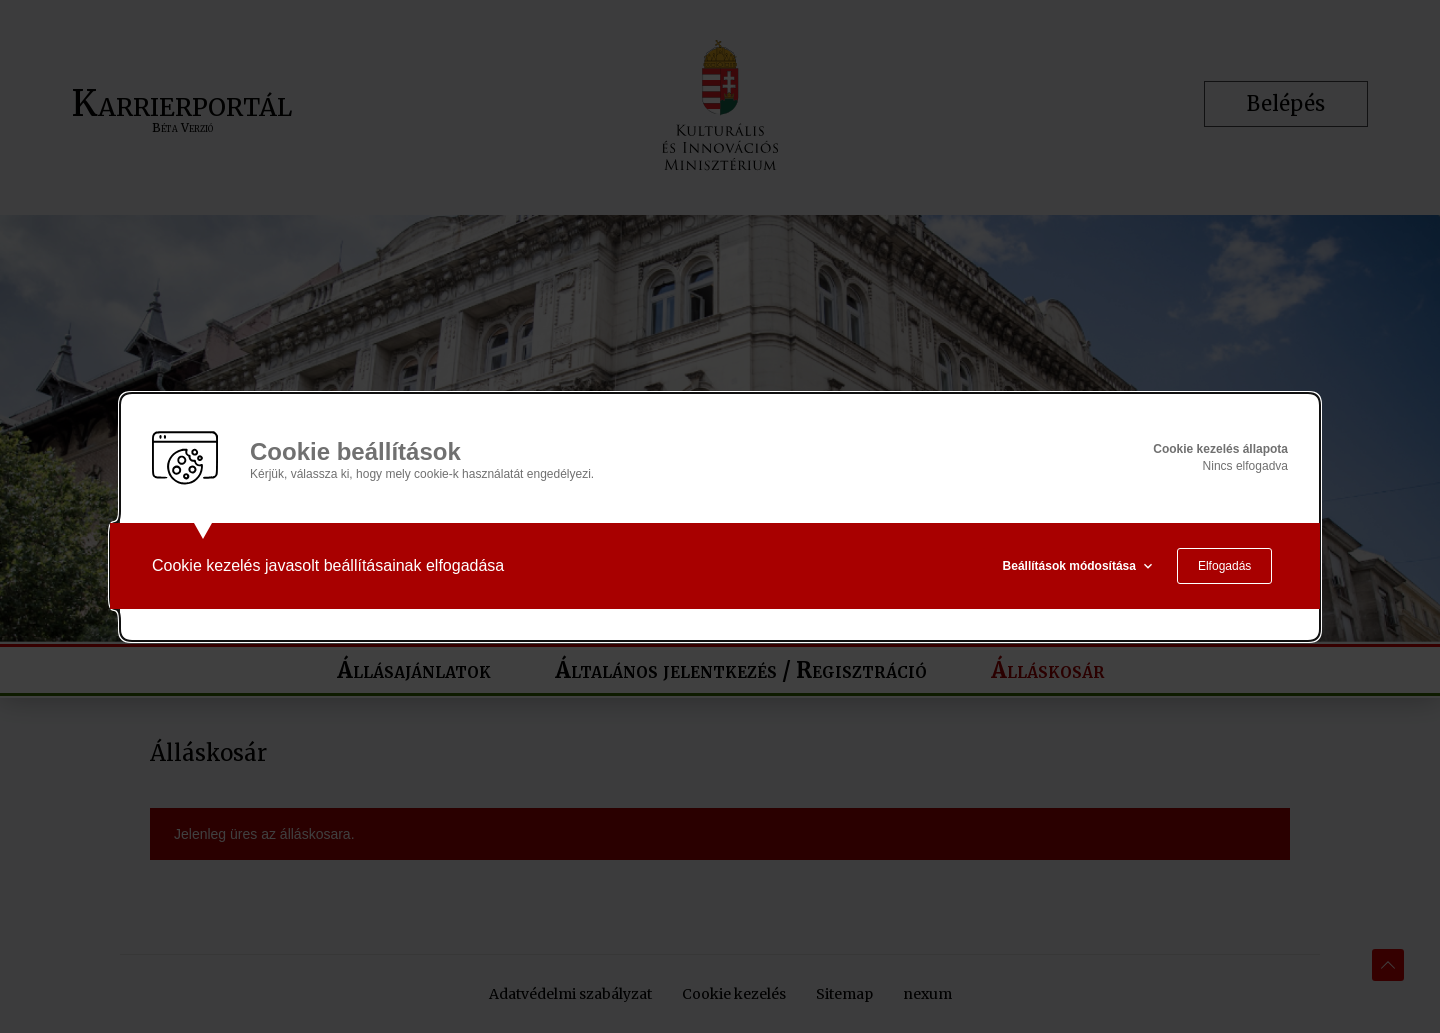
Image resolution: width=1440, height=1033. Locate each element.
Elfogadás (1224, 566)
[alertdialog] (720, 517)
